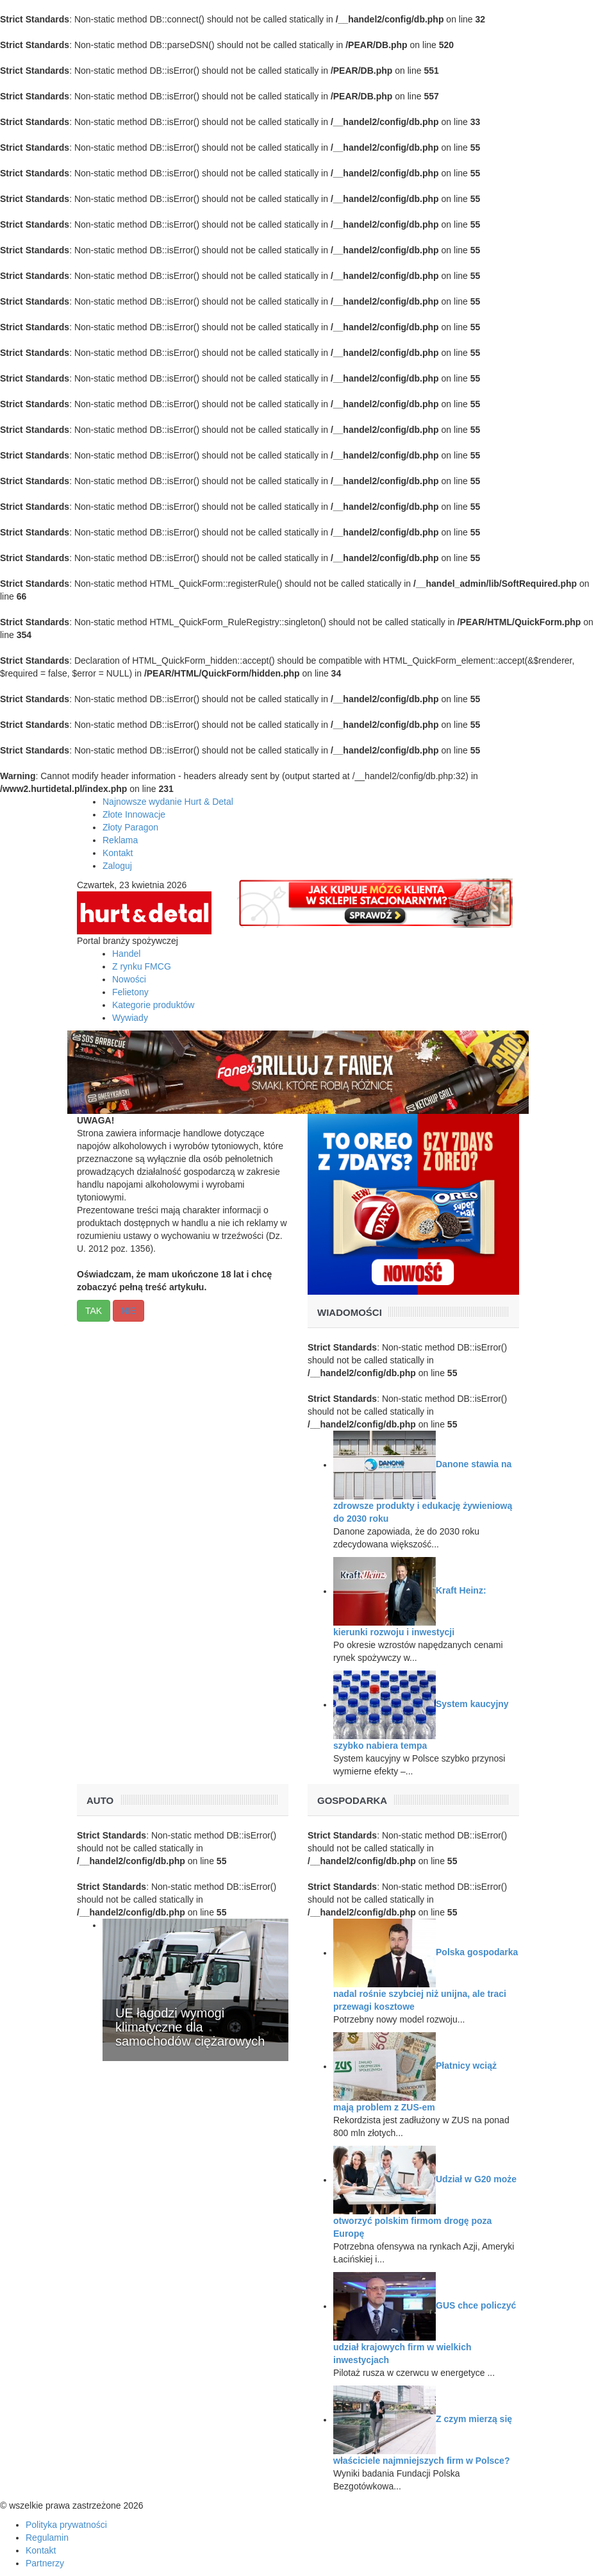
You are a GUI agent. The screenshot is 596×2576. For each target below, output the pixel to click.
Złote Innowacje (134, 814)
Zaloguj (117, 866)
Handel (126, 953)
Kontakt (118, 853)
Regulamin (47, 2537)
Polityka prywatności (66, 2525)
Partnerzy (45, 2563)
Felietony (130, 992)
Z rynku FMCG (141, 966)
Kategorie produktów (153, 1005)
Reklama (120, 840)
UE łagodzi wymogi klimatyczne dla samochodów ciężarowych (190, 2027)
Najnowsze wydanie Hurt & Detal (168, 801)
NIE (128, 1311)
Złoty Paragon (130, 827)
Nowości (129, 979)
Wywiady (130, 1018)
